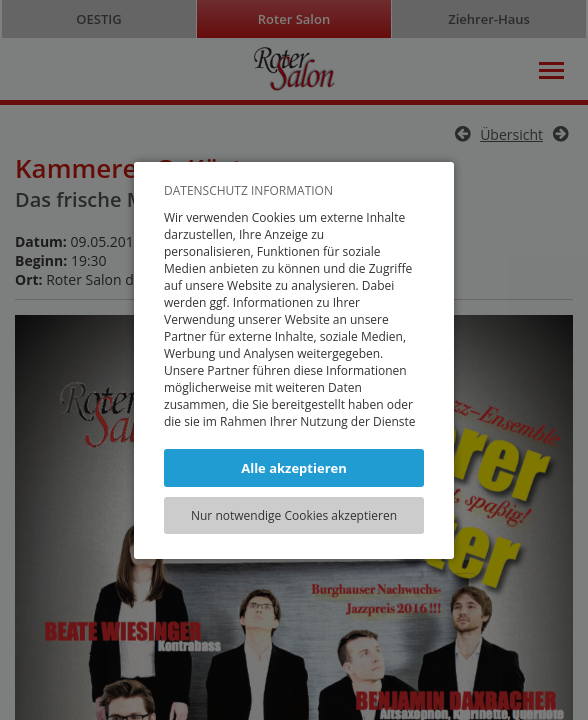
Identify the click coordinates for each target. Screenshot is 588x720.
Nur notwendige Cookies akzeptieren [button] (294, 515)
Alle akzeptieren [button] (294, 468)
